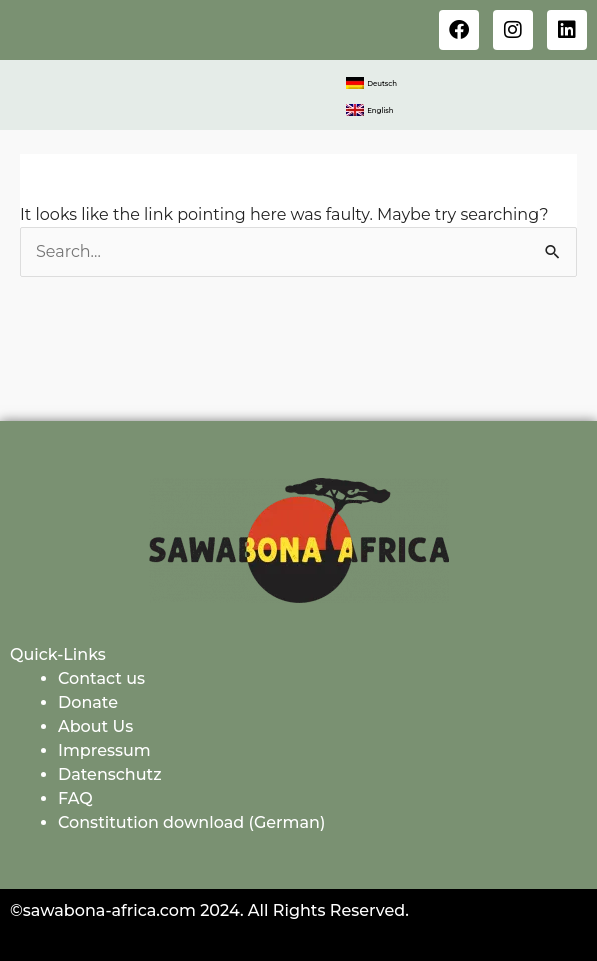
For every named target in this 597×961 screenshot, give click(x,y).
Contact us (101, 678)
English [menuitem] (380, 110)
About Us (95, 726)
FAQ (75, 798)
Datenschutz (110, 774)
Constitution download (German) (191, 822)
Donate (88, 702)
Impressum (104, 750)
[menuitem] (371, 83)
